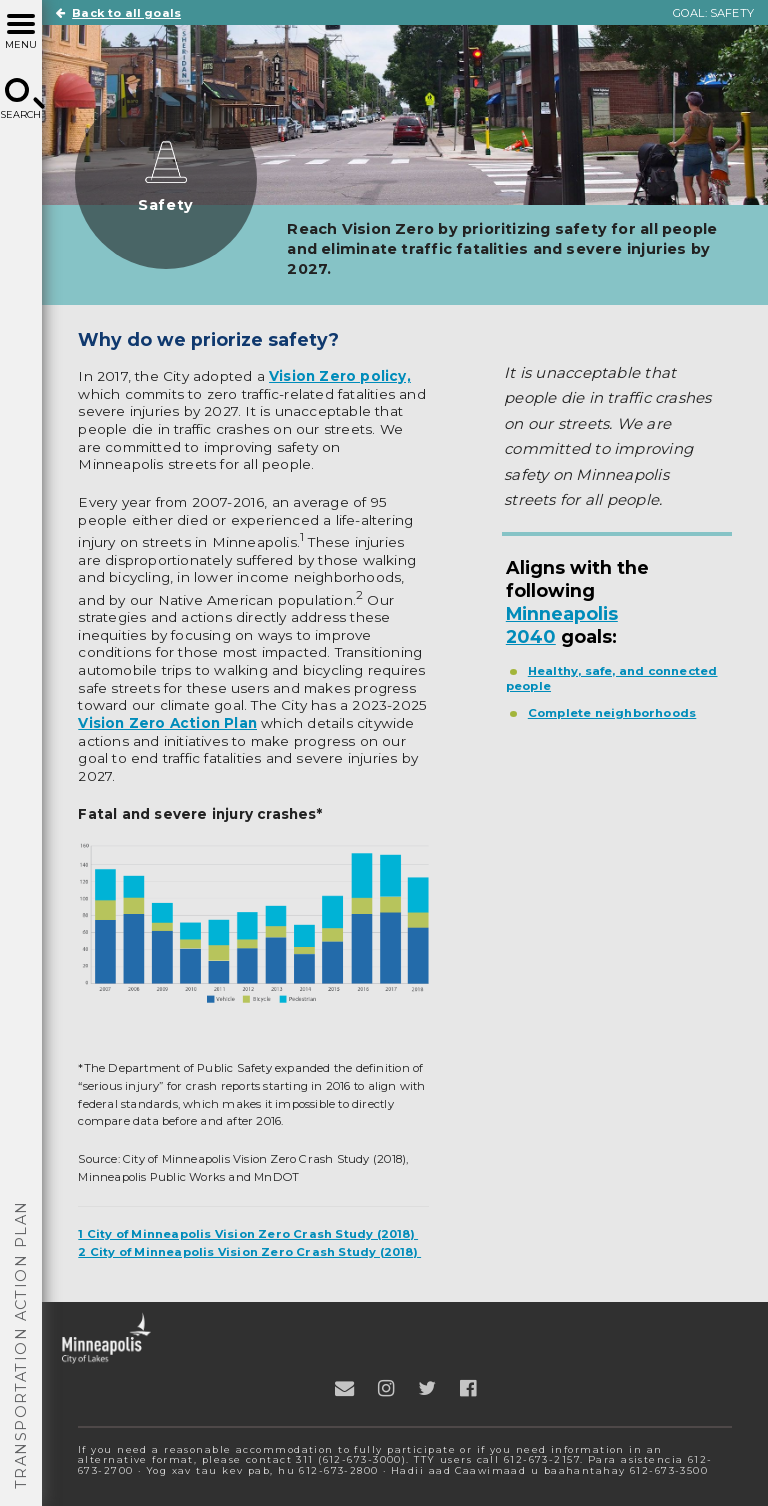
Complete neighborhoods (612, 713)
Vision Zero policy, (340, 376)
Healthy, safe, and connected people (612, 678)
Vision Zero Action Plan (167, 723)
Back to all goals (118, 13)
